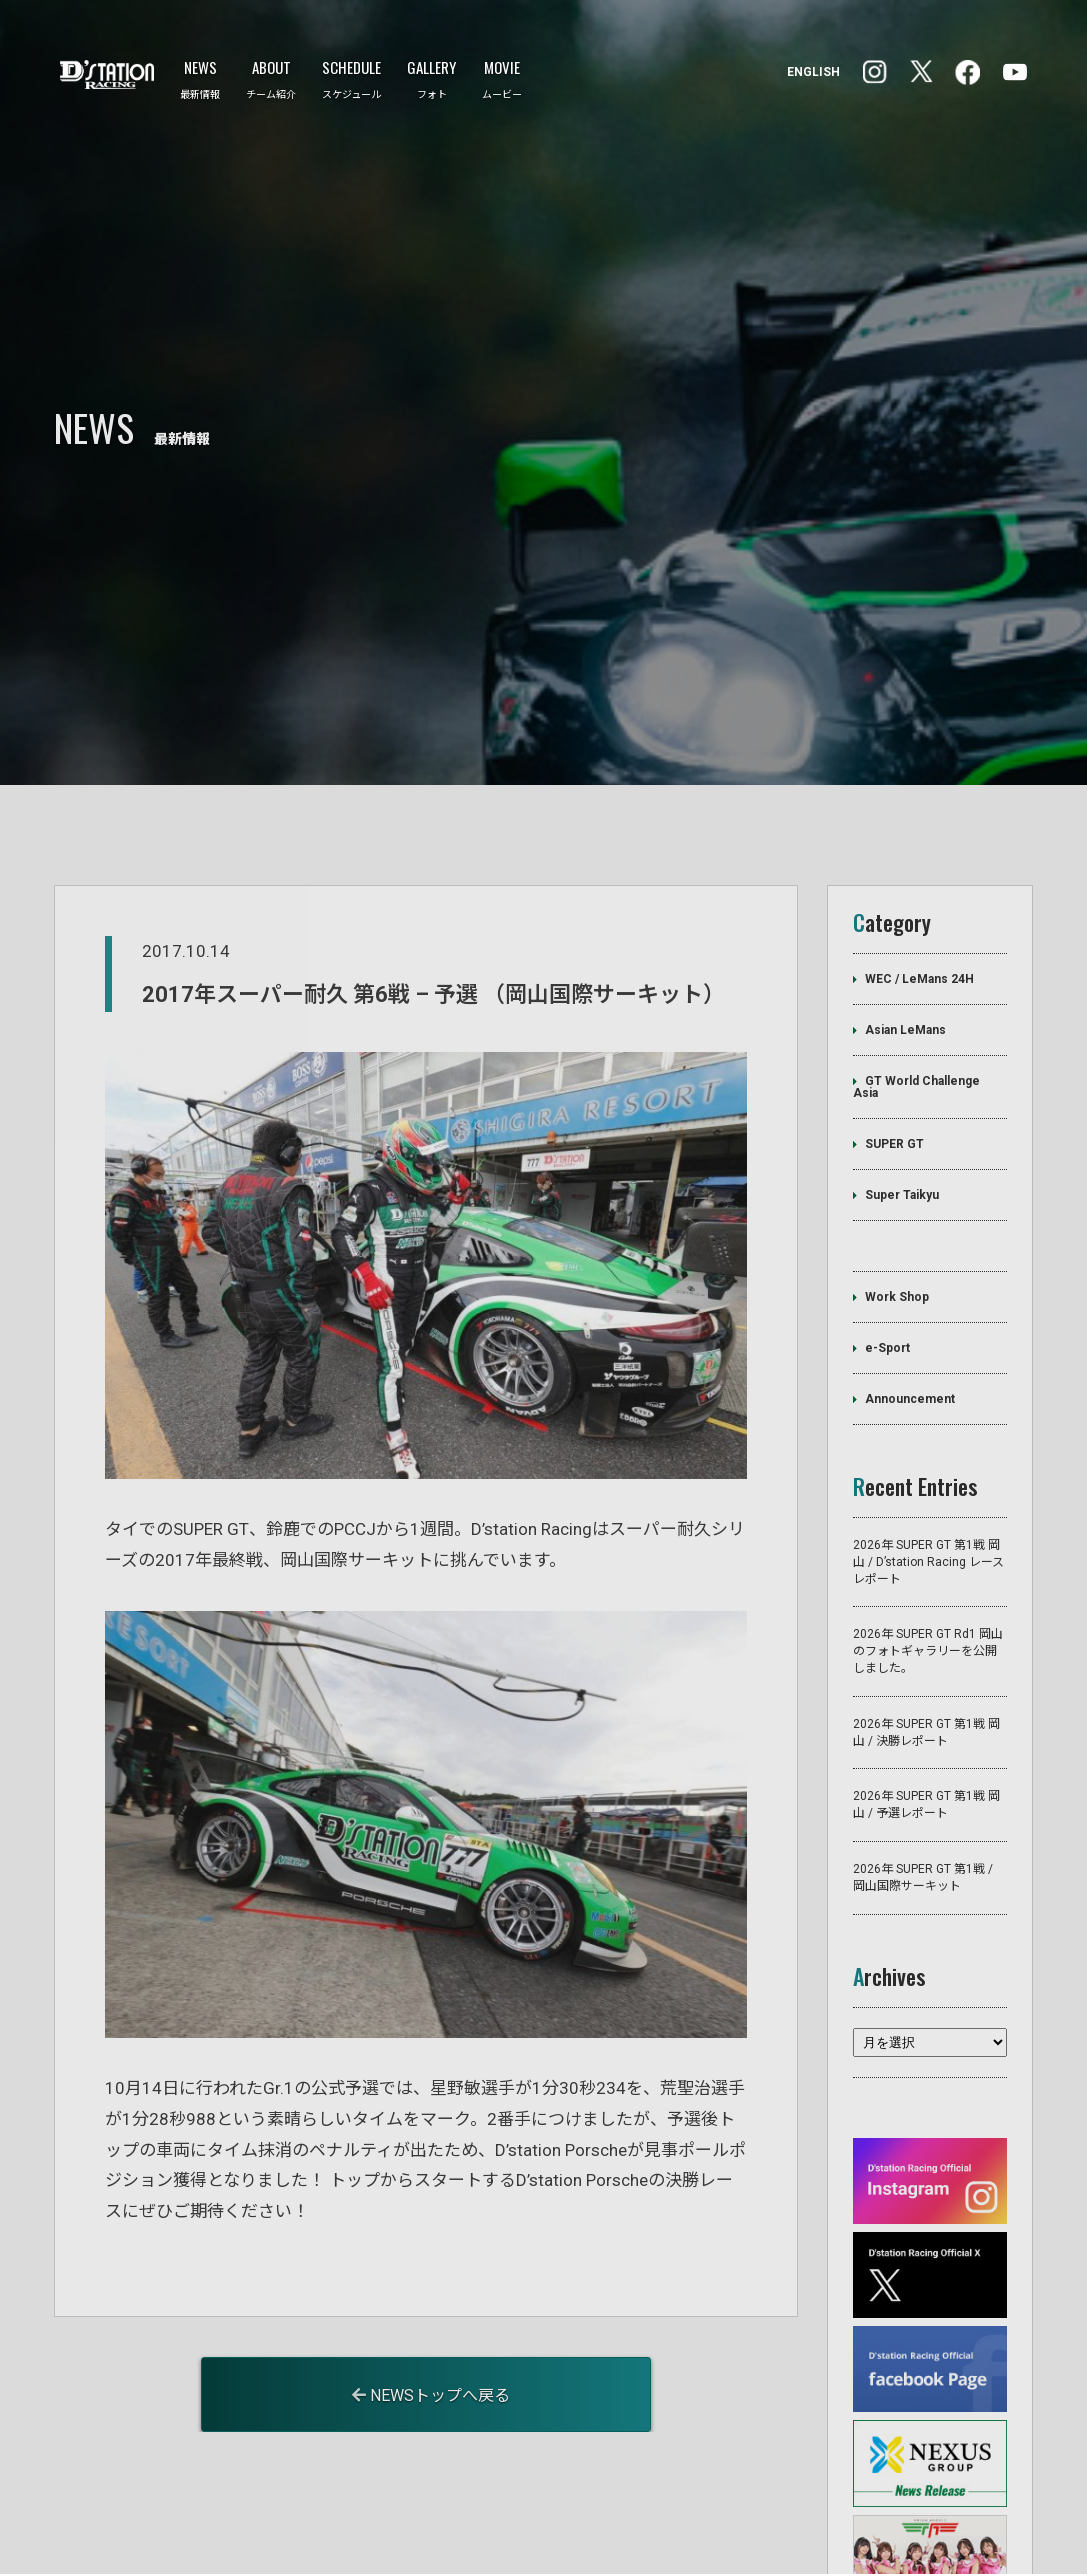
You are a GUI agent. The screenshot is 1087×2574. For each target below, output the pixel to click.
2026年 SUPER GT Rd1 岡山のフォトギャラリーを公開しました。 (928, 1541)
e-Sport (887, 1238)
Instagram (967, 72)
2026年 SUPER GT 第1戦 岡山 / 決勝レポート (926, 1622)
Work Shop (897, 1187)
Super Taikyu (902, 1085)
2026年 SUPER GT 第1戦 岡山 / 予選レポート (926, 1694)
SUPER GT (894, 1034)
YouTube (1015, 72)
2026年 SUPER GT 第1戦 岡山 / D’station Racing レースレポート (928, 1452)
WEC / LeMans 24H (919, 869)
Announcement (910, 1289)
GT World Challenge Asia (916, 977)
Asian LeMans (905, 920)
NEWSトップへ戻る (431, 2285)
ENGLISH (813, 72)
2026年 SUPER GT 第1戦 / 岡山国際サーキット (923, 1767)
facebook (875, 72)
